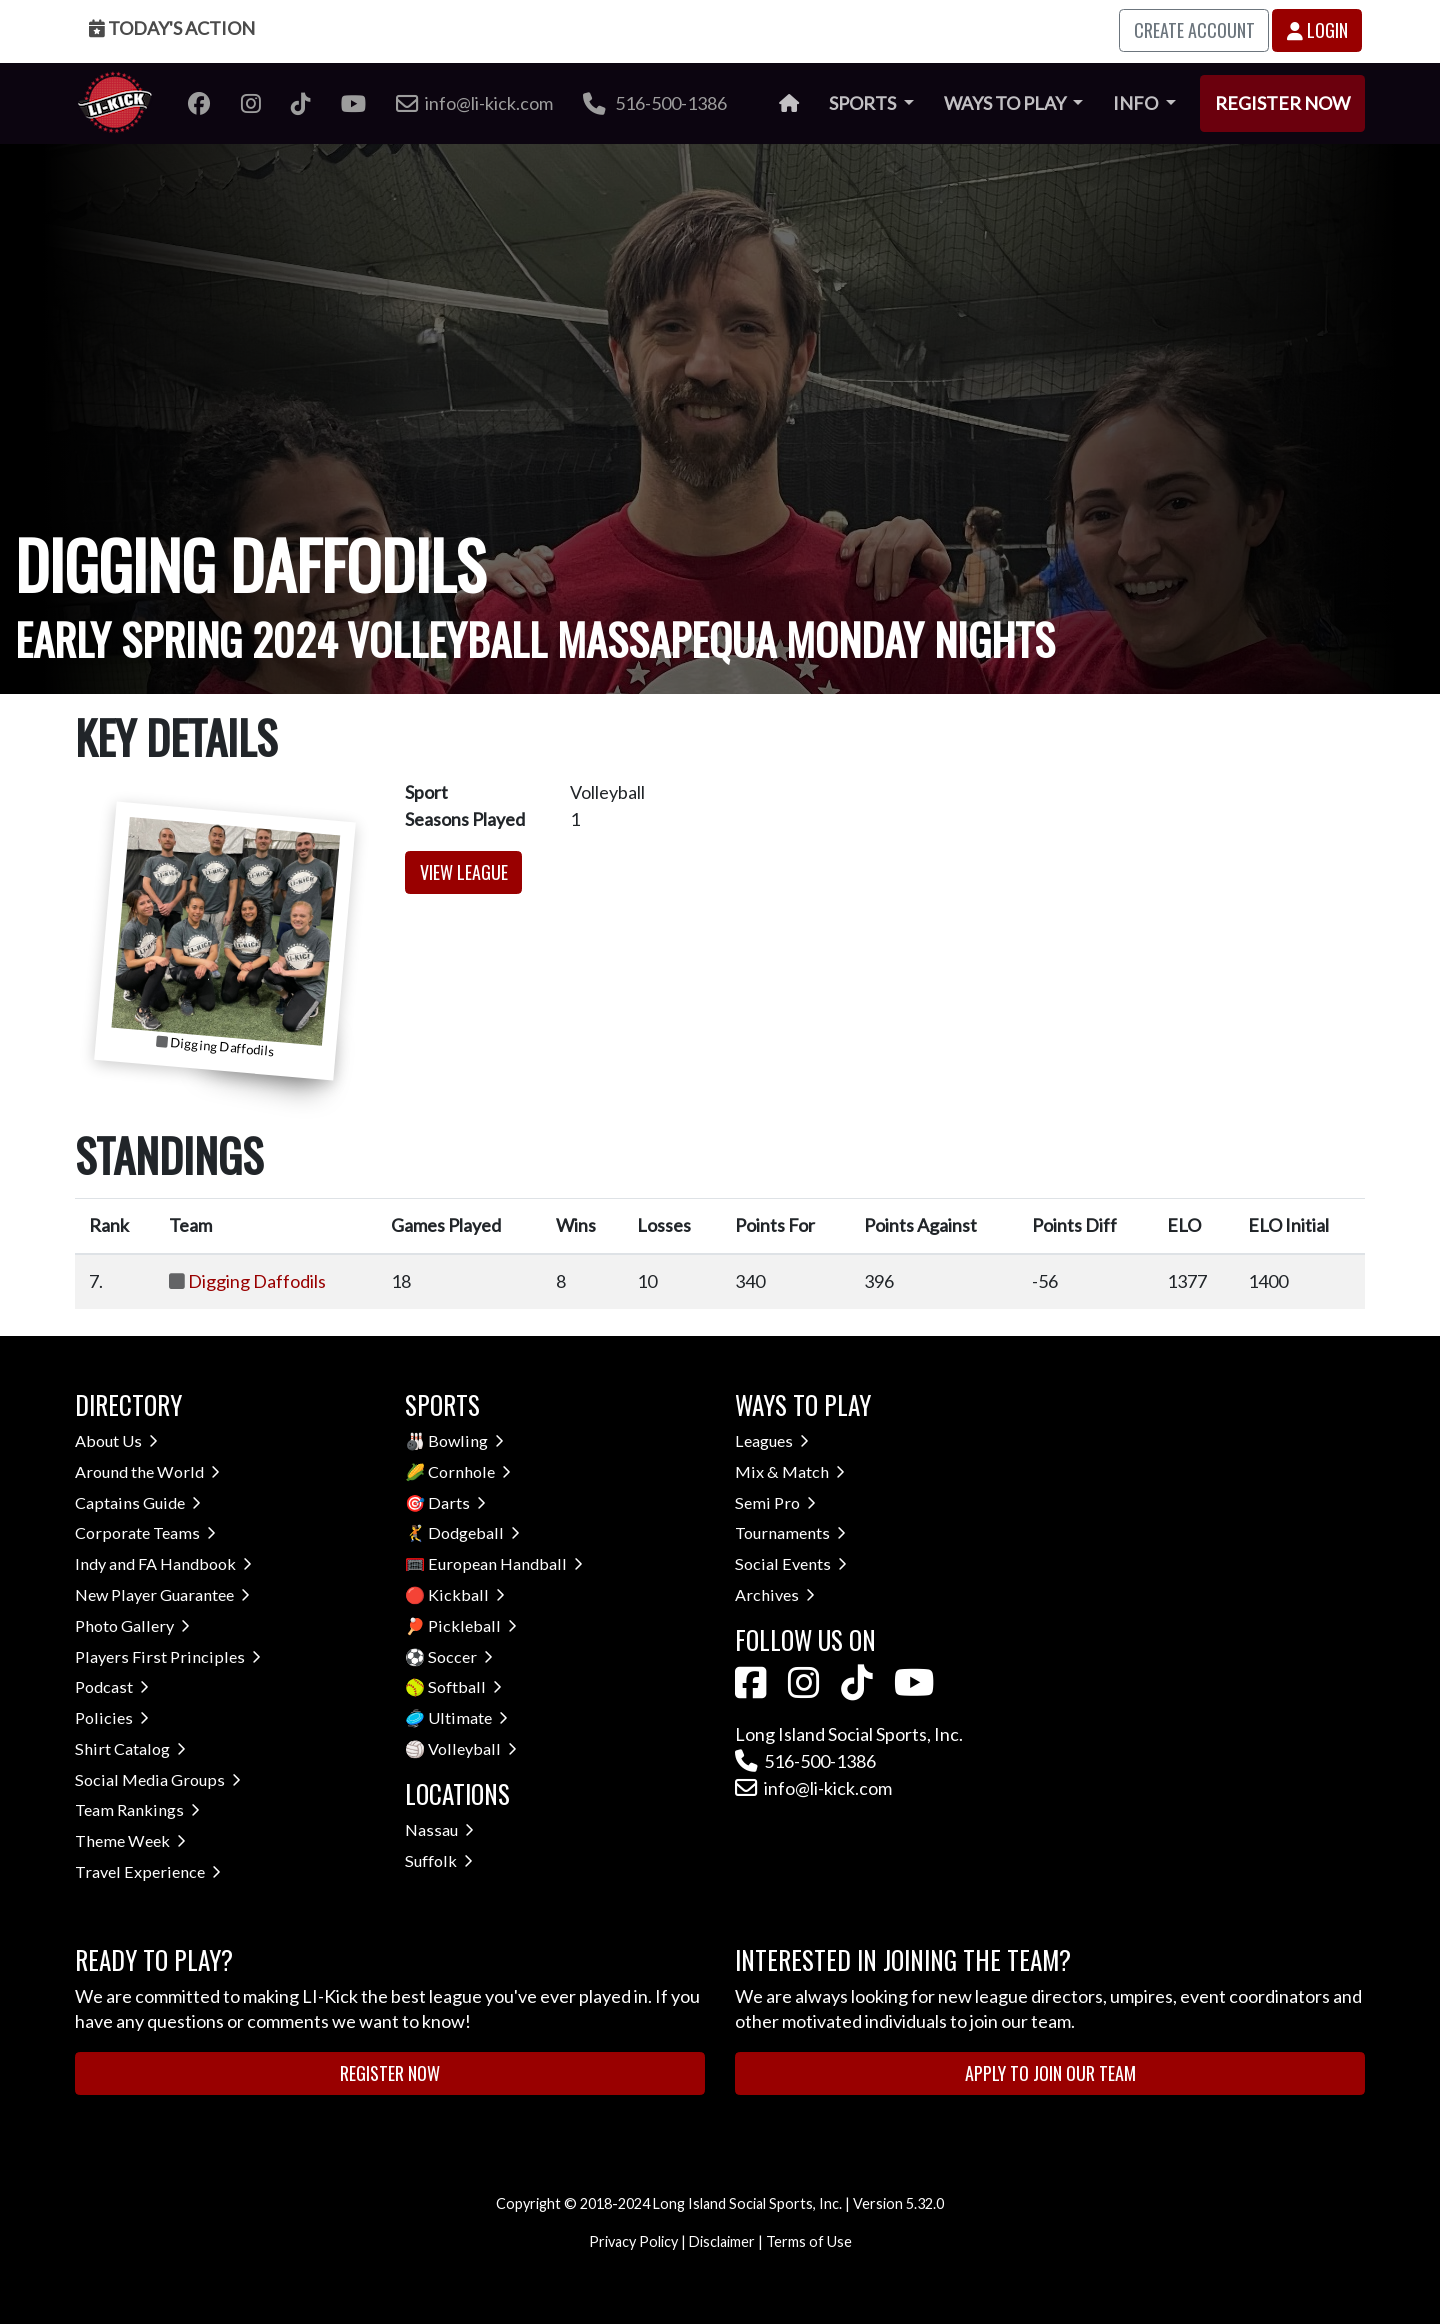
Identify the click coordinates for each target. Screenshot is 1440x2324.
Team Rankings (137, 1809)
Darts (457, 1502)
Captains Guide (138, 1502)
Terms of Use (809, 2241)
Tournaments (790, 1532)
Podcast (112, 1686)
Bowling (466, 1440)
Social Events (791, 1563)
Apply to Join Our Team (1050, 2073)
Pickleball (472, 1625)
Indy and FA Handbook (163, 1563)
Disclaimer (722, 2241)
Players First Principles (168, 1656)
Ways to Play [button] (1006, 103)
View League (464, 872)
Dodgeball (474, 1532)
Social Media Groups (158, 1779)
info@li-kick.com (813, 1788)
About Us (116, 1440)
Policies (112, 1717)
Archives (775, 1594)
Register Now (1282, 103)
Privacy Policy (633, 2241)
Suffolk (439, 1860)
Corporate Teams (145, 1532)
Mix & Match (790, 1471)
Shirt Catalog (130, 1748)
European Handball (505, 1563)
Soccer (460, 1656)
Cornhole (469, 1471)
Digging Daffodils (257, 1281)
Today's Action (172, 28)
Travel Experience (148, 1871)
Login (1317, 30)
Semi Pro (775, 1502)
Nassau (439, 1829)
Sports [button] (864, 103)
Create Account (1194, 30)
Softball (465, 1686)
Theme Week (130, 1840)
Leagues (772, 1440)
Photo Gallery (132, 1625)
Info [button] (1137, 103)
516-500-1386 (655, 103)
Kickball (466, 1594)
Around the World (147, 1471)
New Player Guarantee (162, 1594)
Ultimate (468, 1717)
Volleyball (472, 1748)
